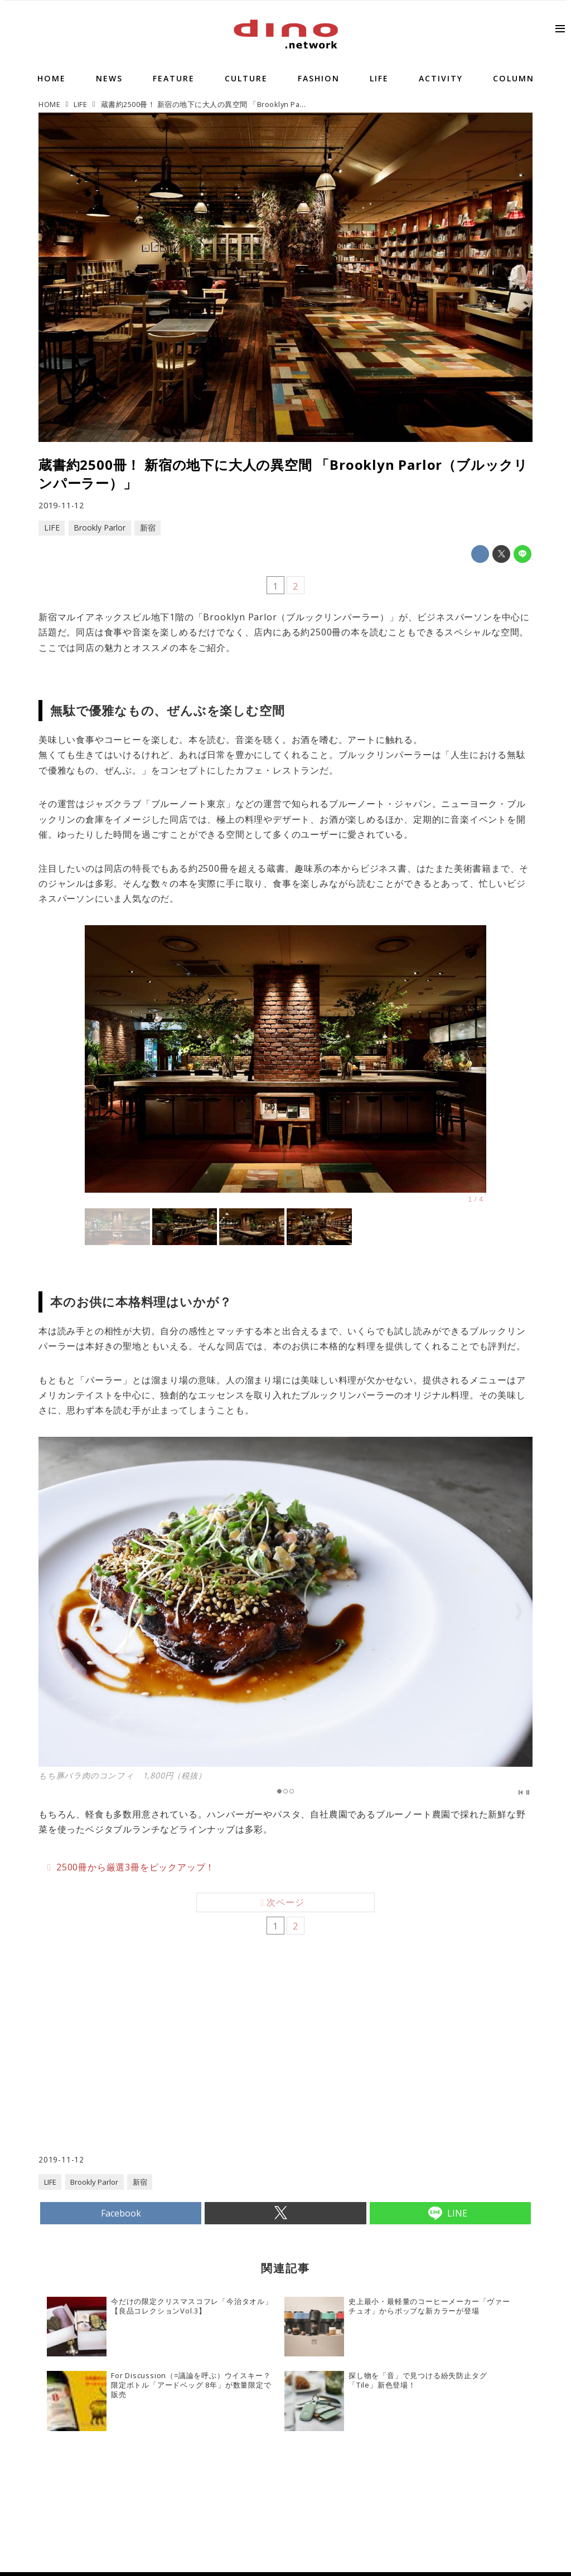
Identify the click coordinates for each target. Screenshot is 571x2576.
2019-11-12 (61, 505)
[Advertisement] (162, 2064)
